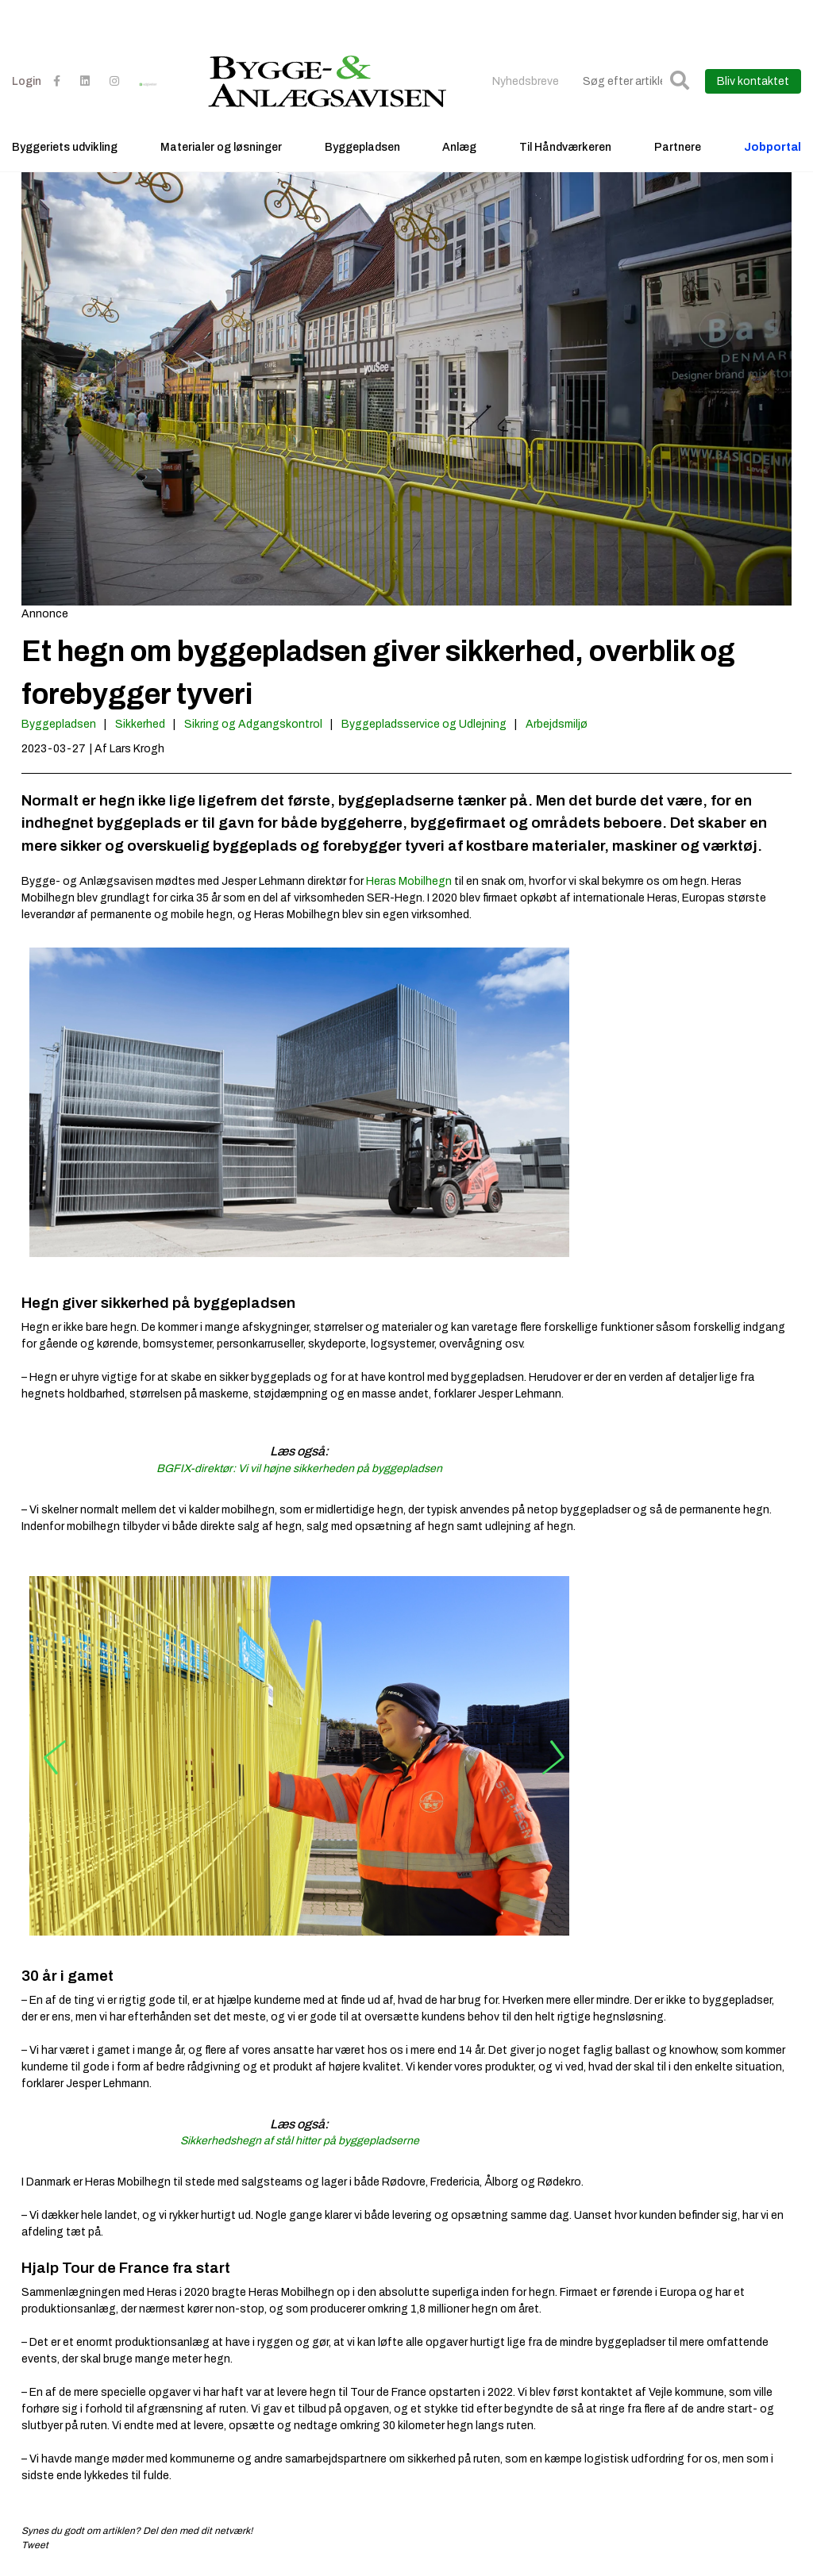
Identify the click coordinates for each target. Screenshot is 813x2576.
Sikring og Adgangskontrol (253, 724)
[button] (679, 81)
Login (26, 81)
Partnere (677, 147)
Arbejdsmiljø (557, 724)
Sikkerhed (140, 724)
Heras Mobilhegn (409, 881)
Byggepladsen (362, 147)
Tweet (34, 2545)
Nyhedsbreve (525, 81)
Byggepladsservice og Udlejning (424, 724)
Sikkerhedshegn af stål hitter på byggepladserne (299, 2141)
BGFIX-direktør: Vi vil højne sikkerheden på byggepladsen (299, 1468)
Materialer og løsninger (221, 147)
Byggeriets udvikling (65, 147)
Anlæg (459, 147)
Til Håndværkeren (565, 147)
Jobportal (772, 147)
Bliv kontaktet (753, 81)
